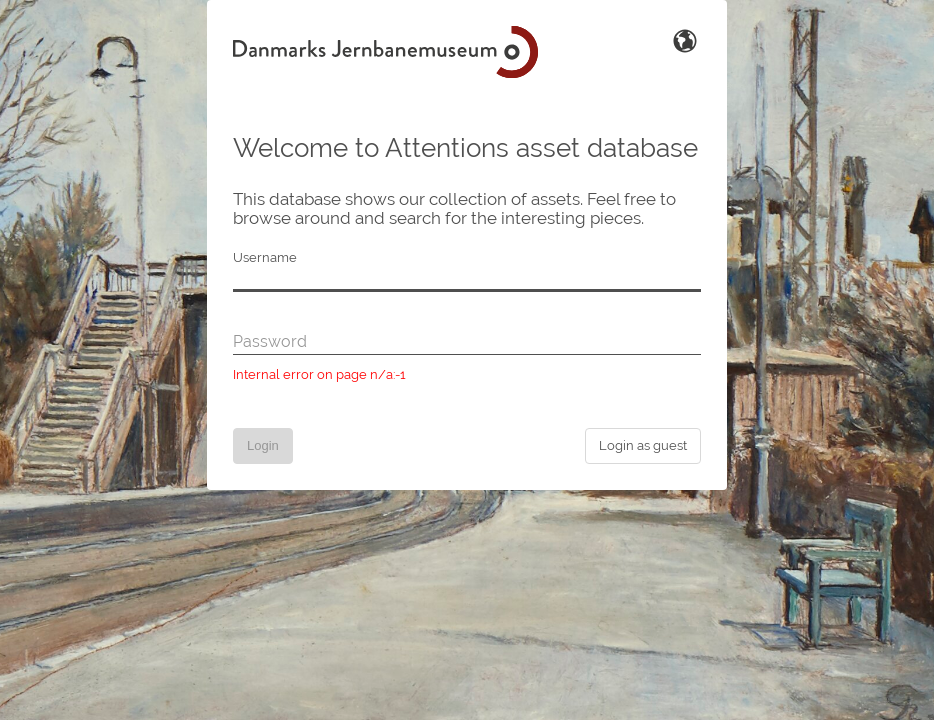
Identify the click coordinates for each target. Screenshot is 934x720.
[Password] (467, 343)
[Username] (467, 280)
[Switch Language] (685, 39)
